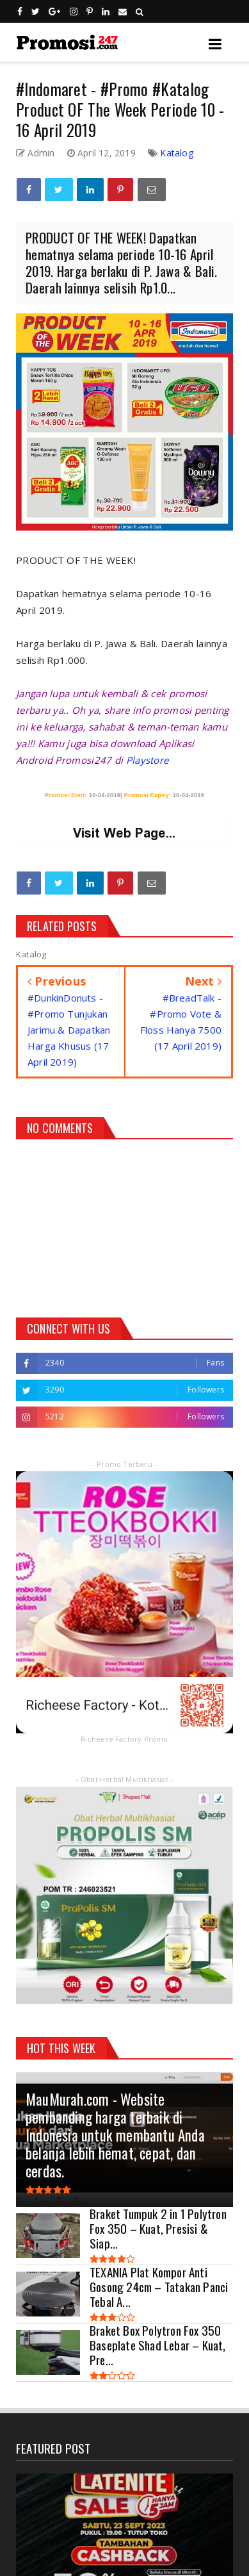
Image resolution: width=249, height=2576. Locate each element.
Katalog (176, 153)
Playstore (147, 760)
